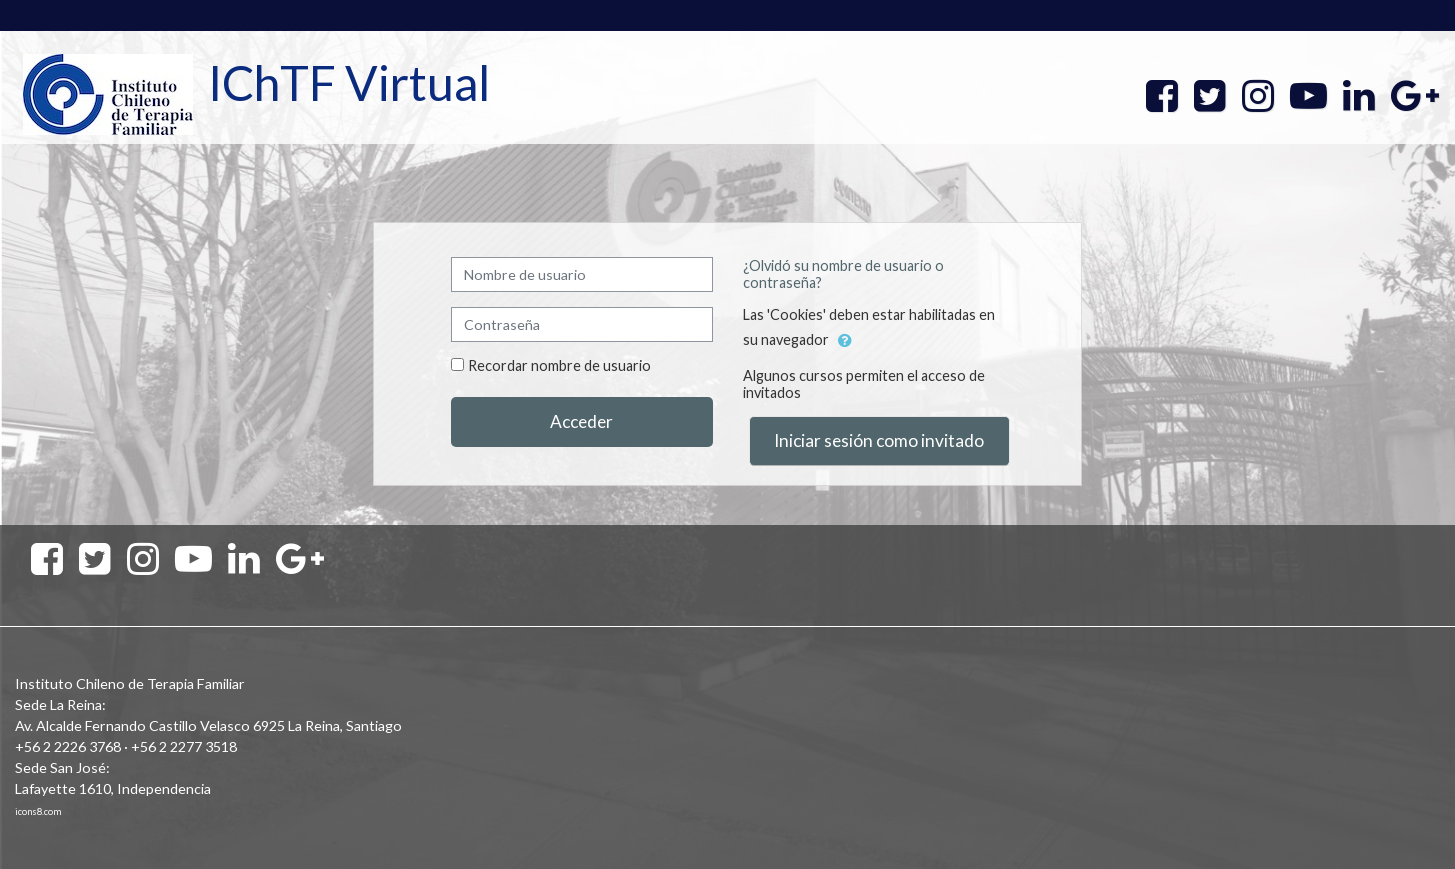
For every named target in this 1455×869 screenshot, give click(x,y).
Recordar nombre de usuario (559, 365)
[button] (845, 341)
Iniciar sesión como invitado (879, 440)
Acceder (581, 421)
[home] (108, 93)
